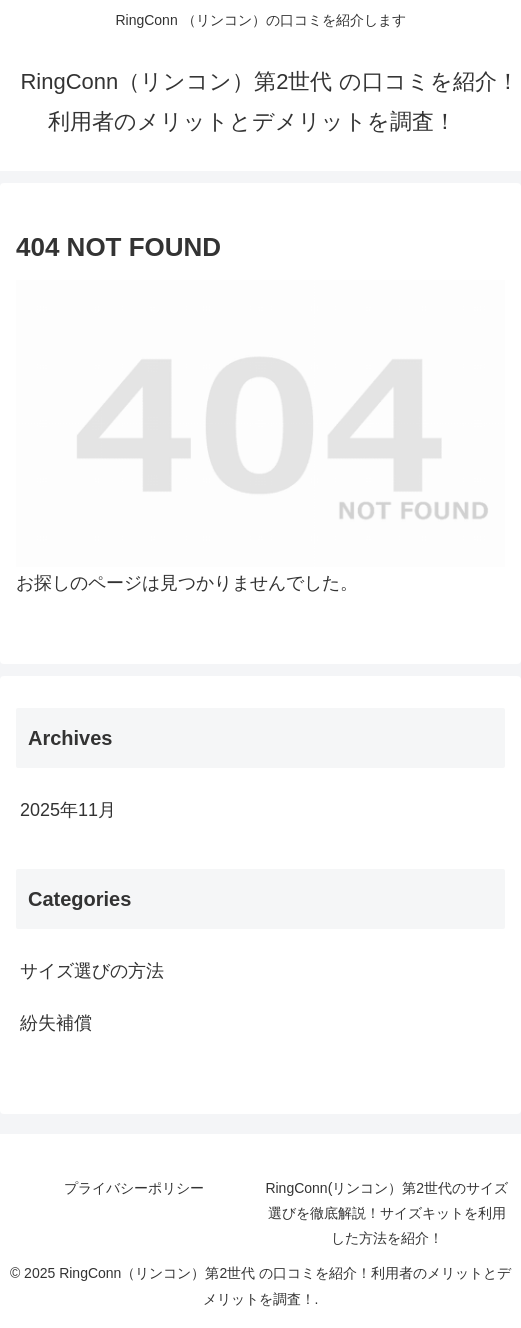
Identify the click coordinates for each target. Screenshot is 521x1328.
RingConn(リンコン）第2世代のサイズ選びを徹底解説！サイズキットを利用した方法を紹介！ (386, 1213)
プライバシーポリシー (134, 1188)
